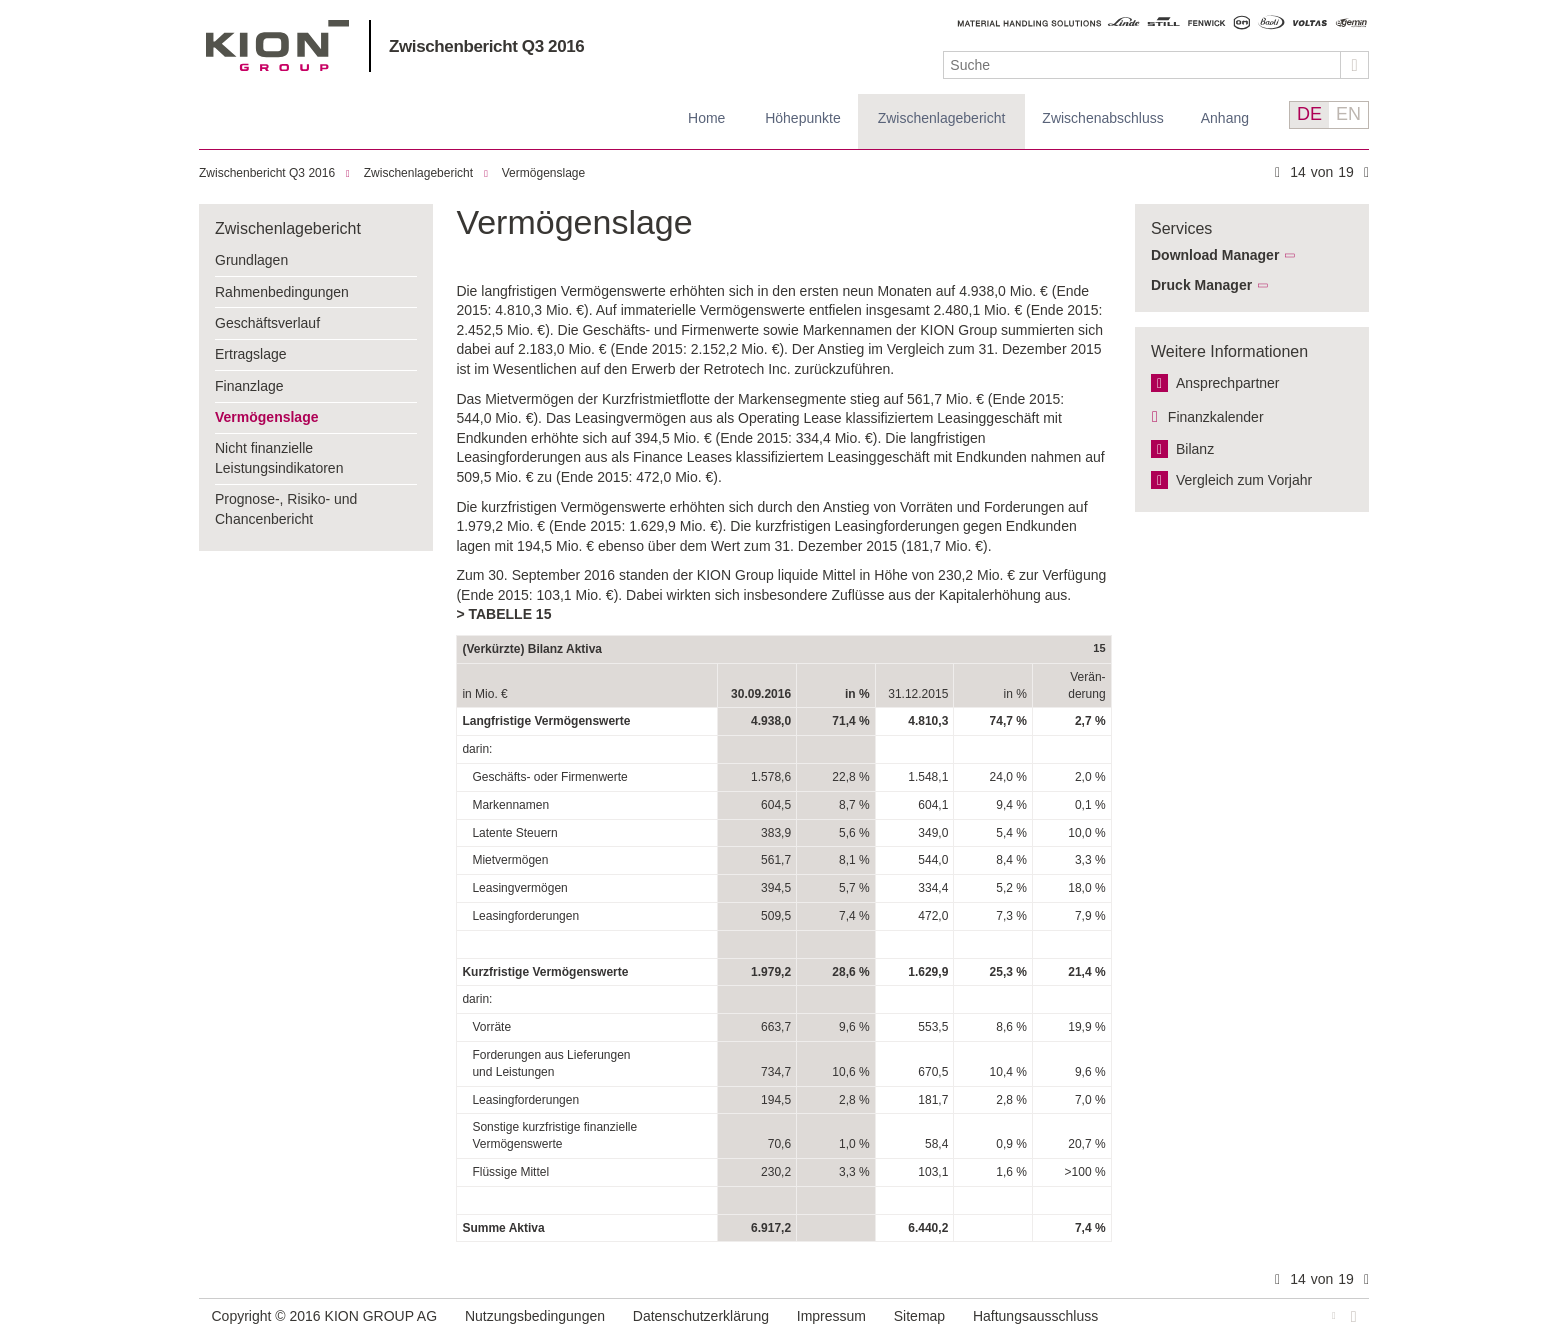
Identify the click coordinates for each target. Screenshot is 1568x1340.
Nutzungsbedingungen (535, 1316)
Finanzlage (249, 386)
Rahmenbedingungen (282, 292)
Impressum (831, 1316)
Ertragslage (251, 354)
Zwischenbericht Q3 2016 (486, 46)
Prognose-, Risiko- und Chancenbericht (286, 509)
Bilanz (1195, 449)
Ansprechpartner (1228, 383)
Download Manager (1215, 255)
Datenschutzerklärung (701, 1316)
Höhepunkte (803, 118)
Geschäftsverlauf (267, 323)
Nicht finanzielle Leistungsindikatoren (279, 458)
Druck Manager (1201, 285)
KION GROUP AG (277, 45)
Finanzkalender (1216, 417)
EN (1348, 114)
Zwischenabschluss (1102, 118)
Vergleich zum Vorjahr (1244, 480)
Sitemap (919, 1316)
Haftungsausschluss (1035, 1316)
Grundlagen (251, 260)
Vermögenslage (543, 173)
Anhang (1225, 118)
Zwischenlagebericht (942, 118)
